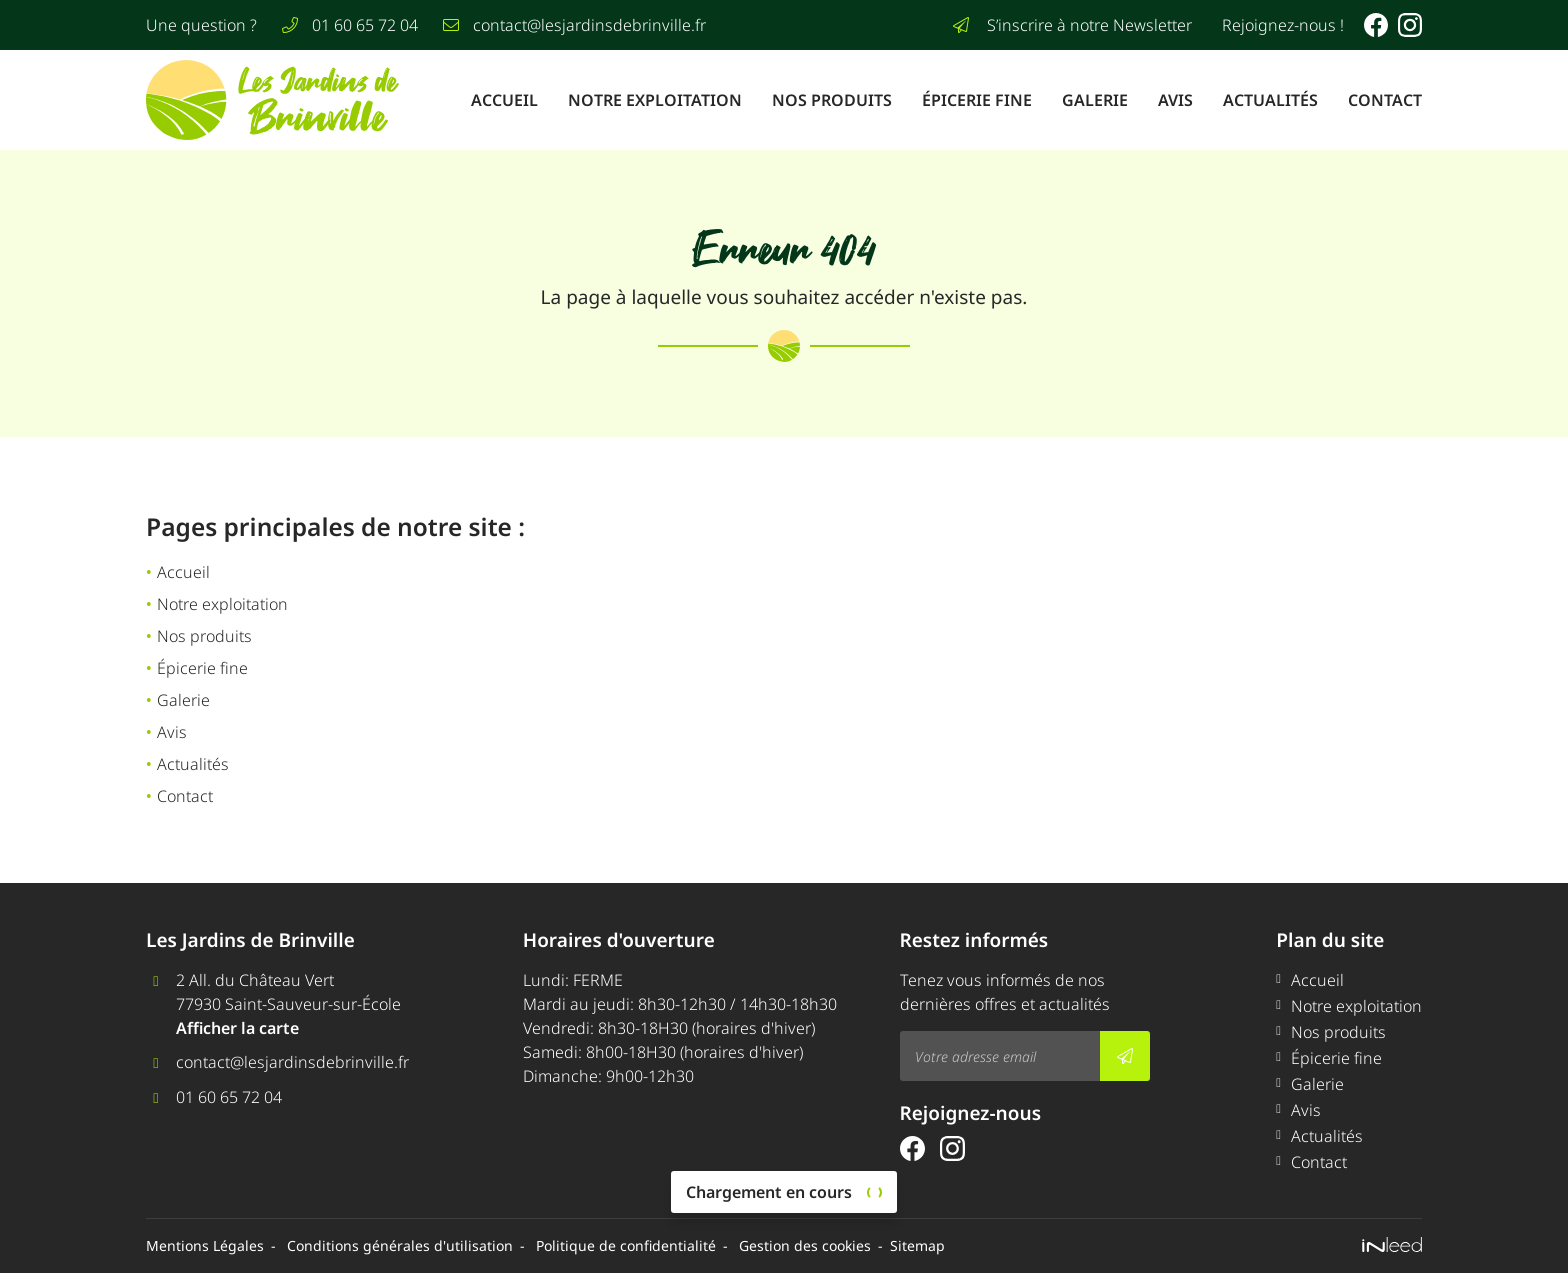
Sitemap (917, 1245)
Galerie (1095, 100)
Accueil (504, 100)
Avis (1175, 100)
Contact (1385, 100)
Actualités (1270, 100)
